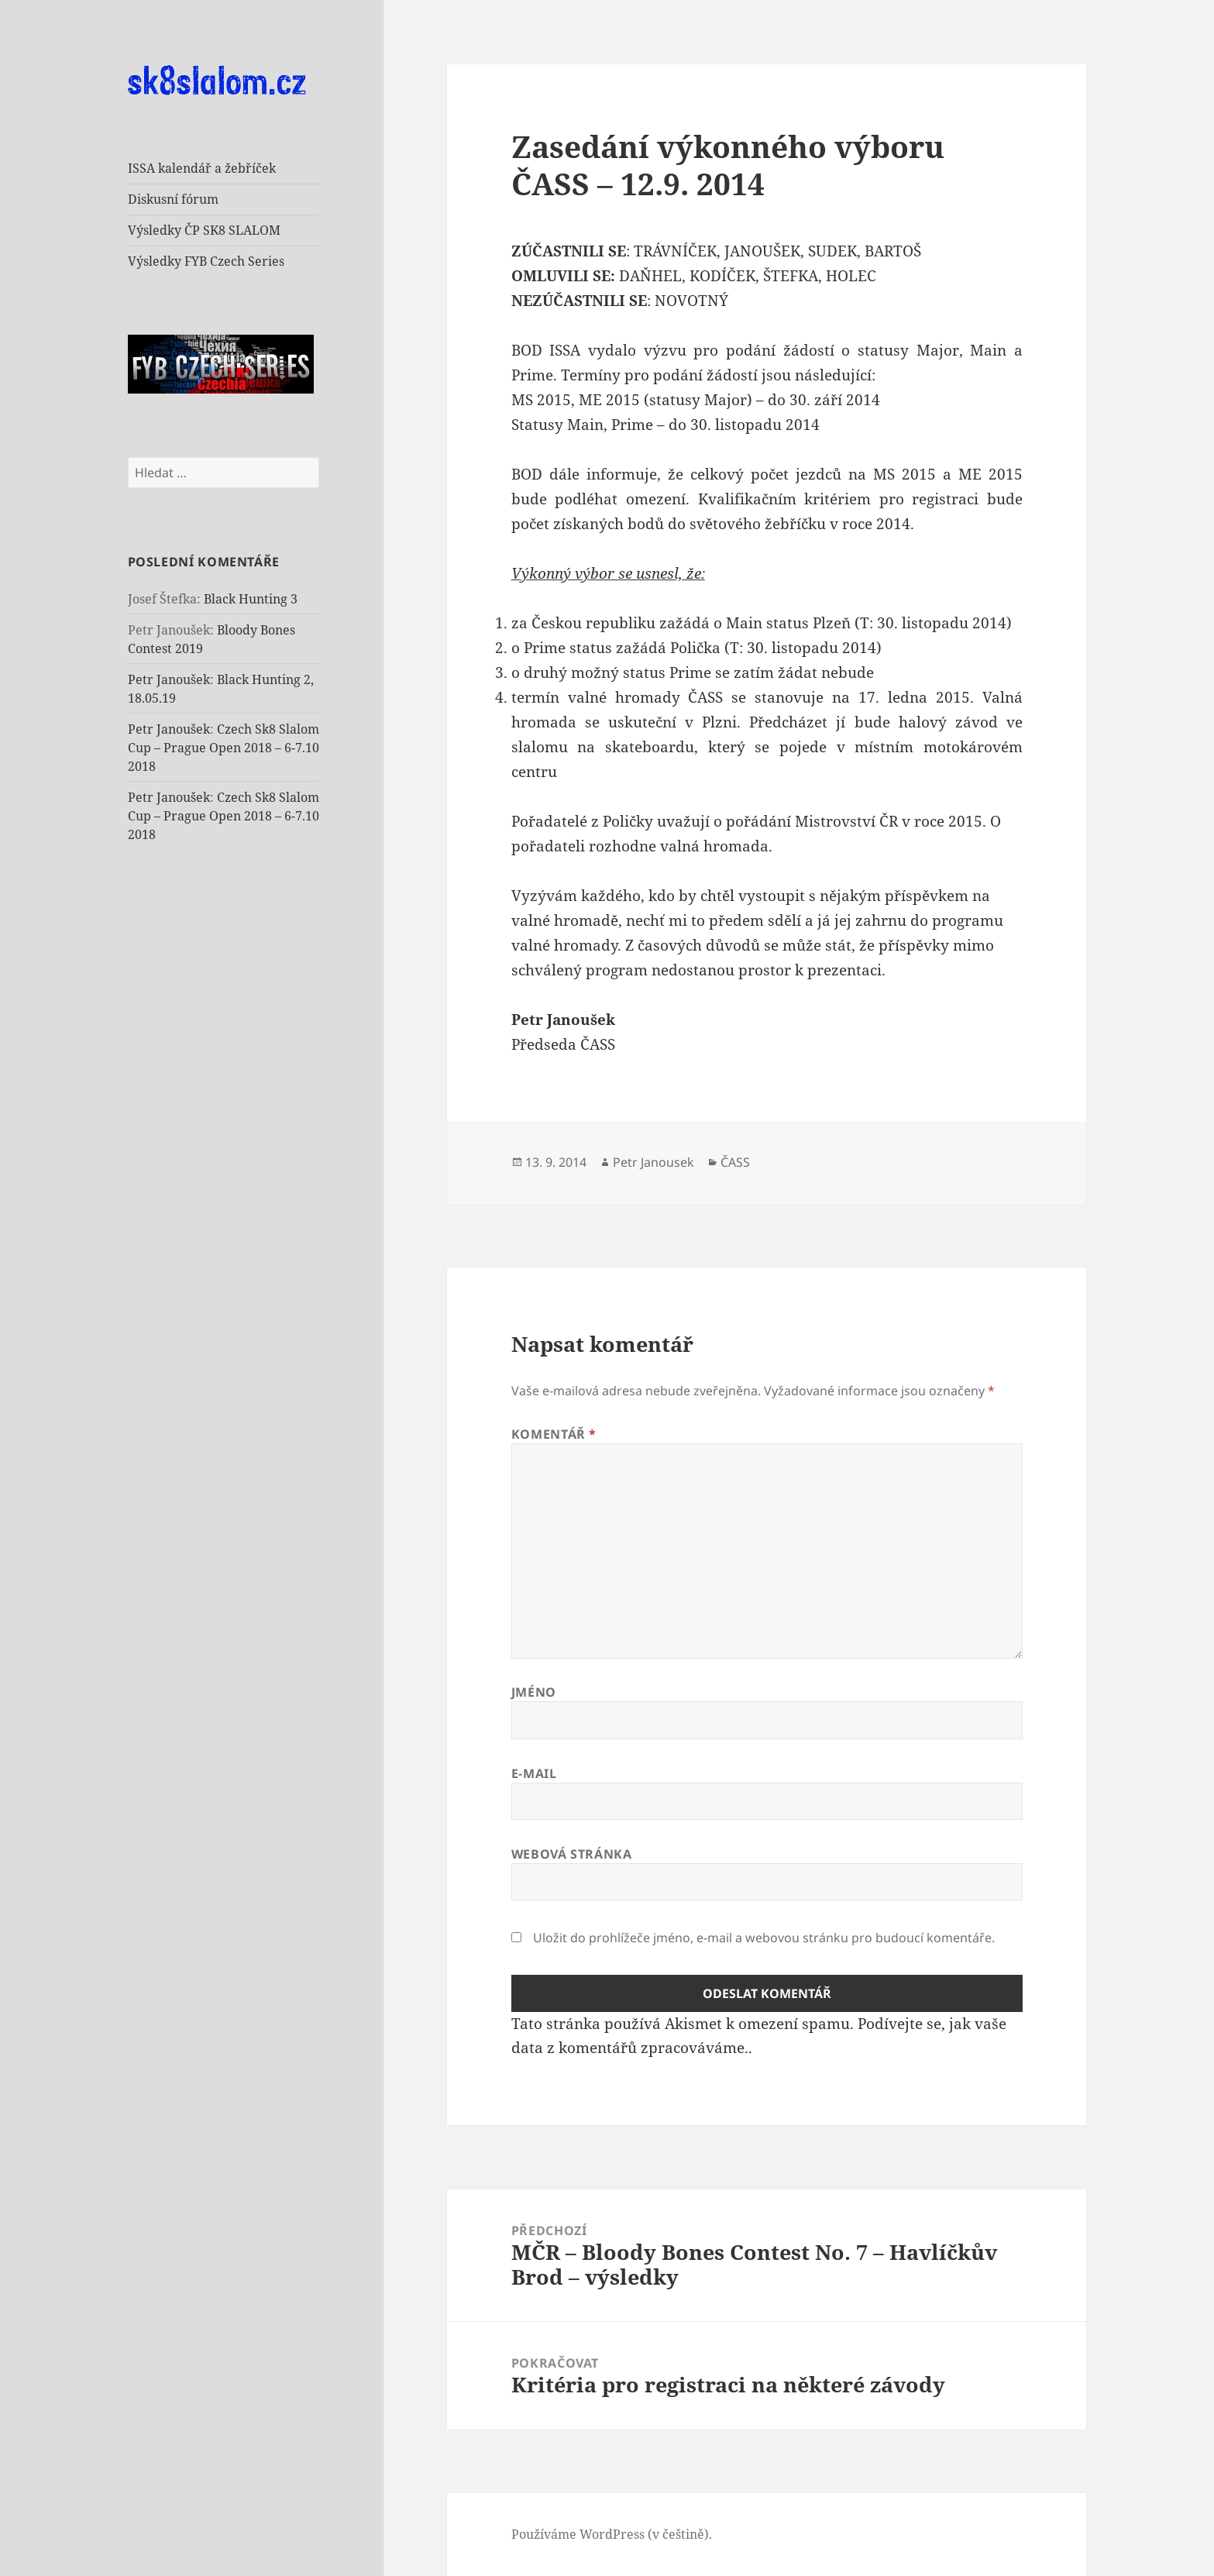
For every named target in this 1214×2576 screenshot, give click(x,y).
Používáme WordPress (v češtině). (611, 2534)
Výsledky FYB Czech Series (206, 261)
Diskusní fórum (173, 199)
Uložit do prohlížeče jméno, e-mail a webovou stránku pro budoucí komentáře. (764, 1937)
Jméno (533, 1692)
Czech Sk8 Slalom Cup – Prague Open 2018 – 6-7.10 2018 (223, 748)
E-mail (534, 1773)
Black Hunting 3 (250, 598)
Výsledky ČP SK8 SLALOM (204, 230)
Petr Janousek (653, 1162)
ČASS (735, 1162)
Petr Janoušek (169, 679)
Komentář (554, 1434)
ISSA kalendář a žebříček (202, 168)
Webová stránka (571, 1853)
